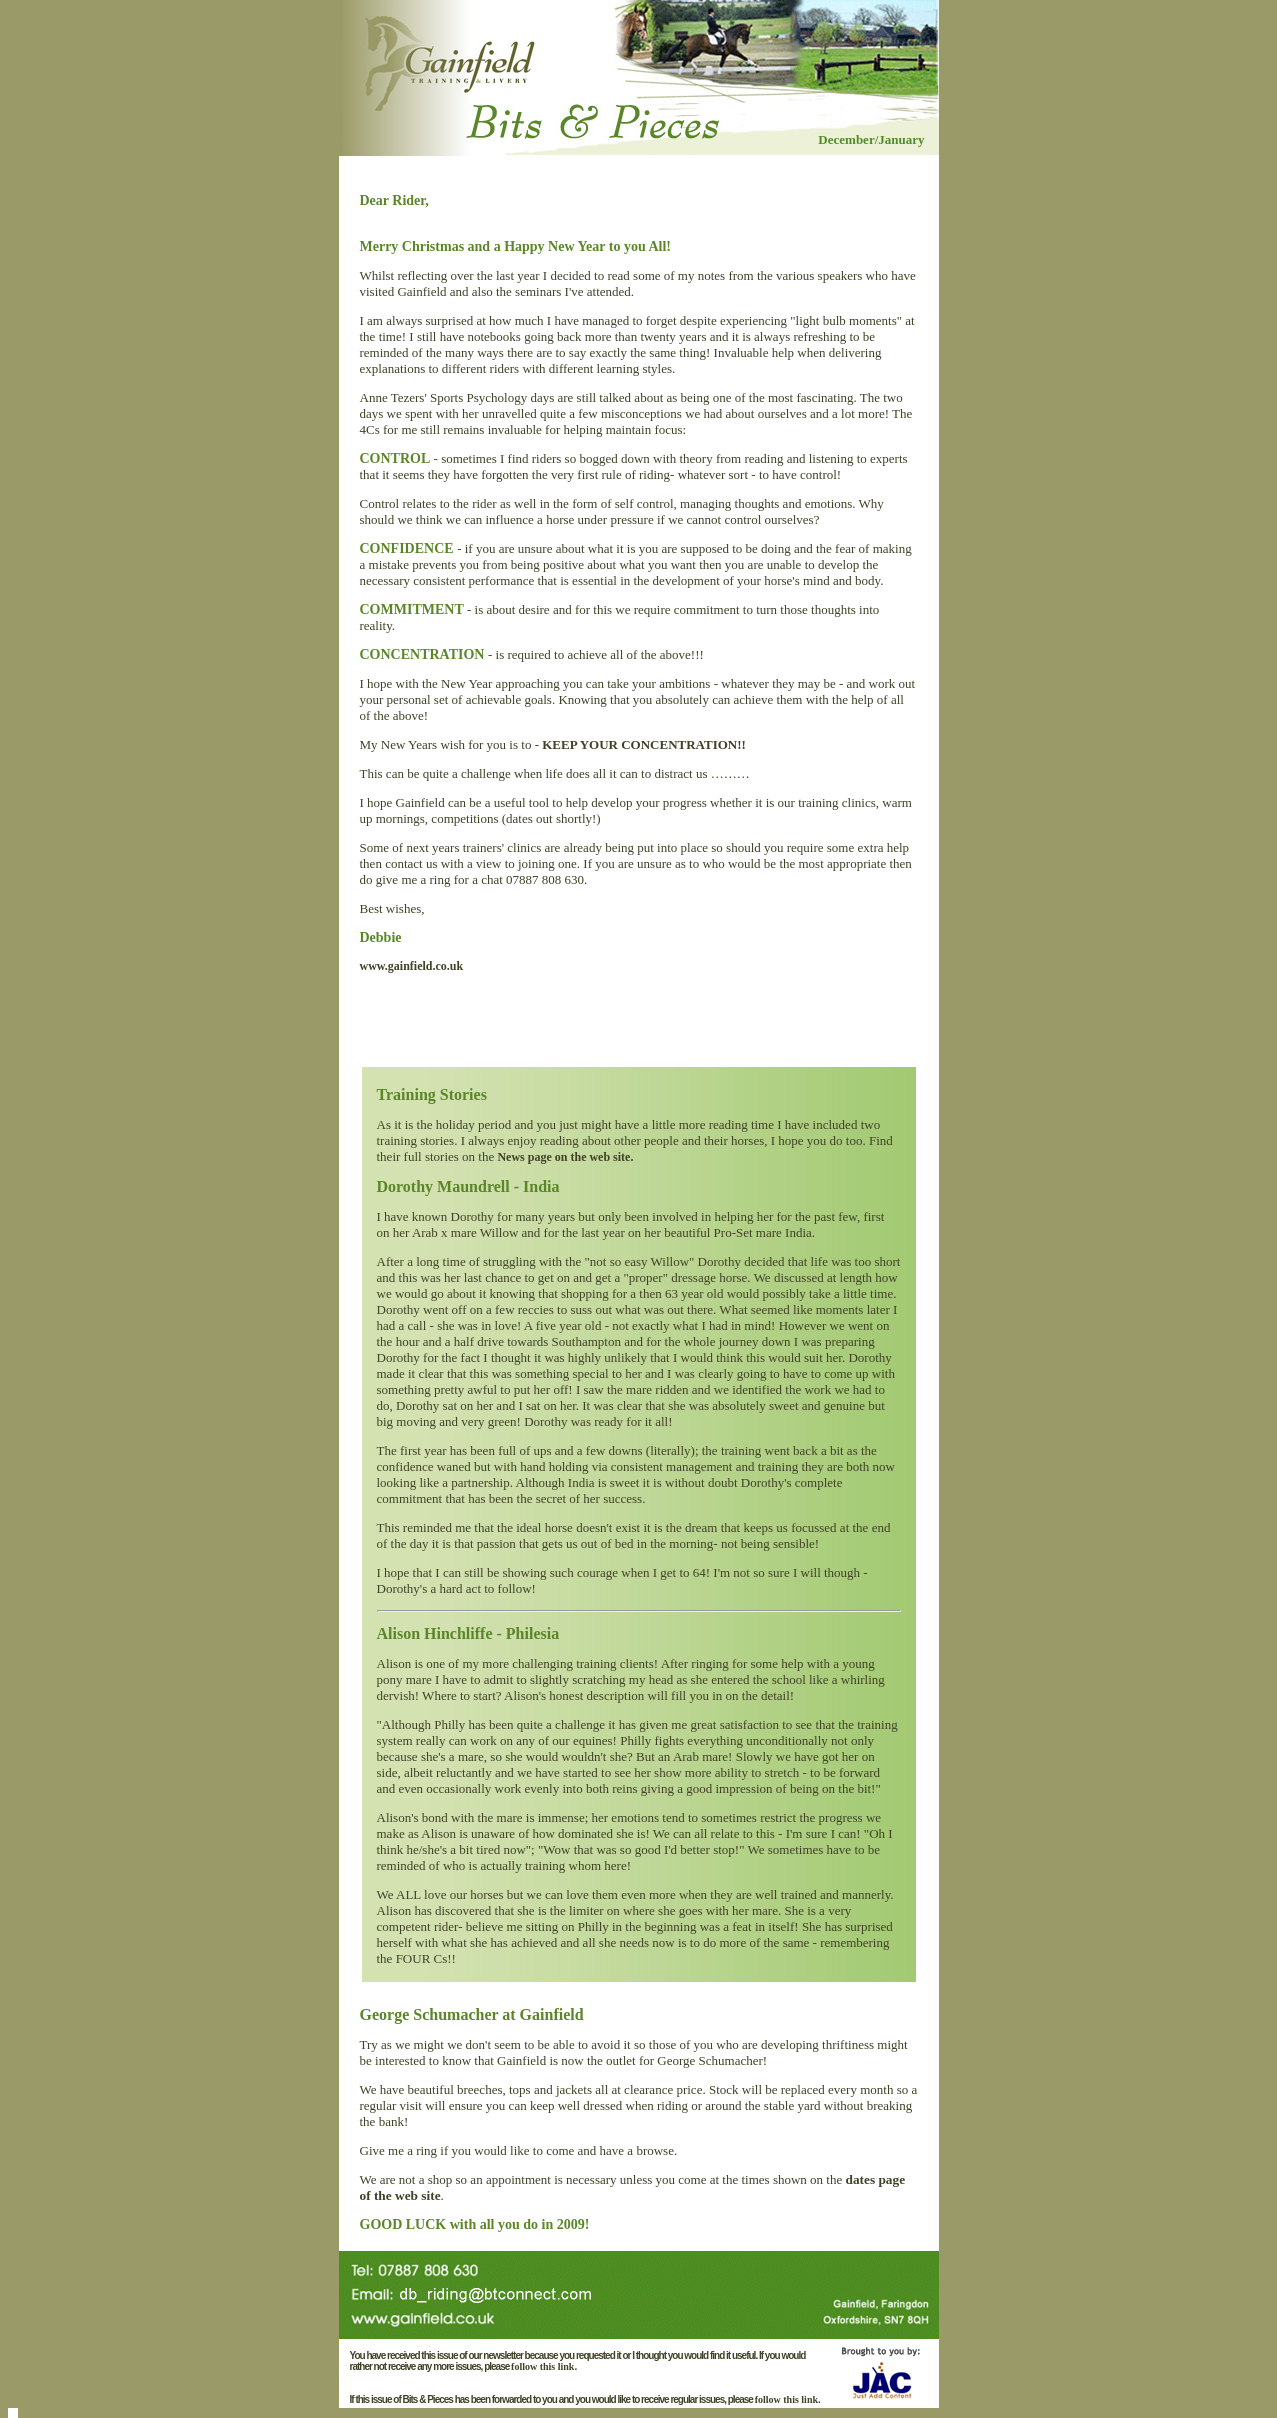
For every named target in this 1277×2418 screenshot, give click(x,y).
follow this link (542, 2366)
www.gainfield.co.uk (412, 966)
